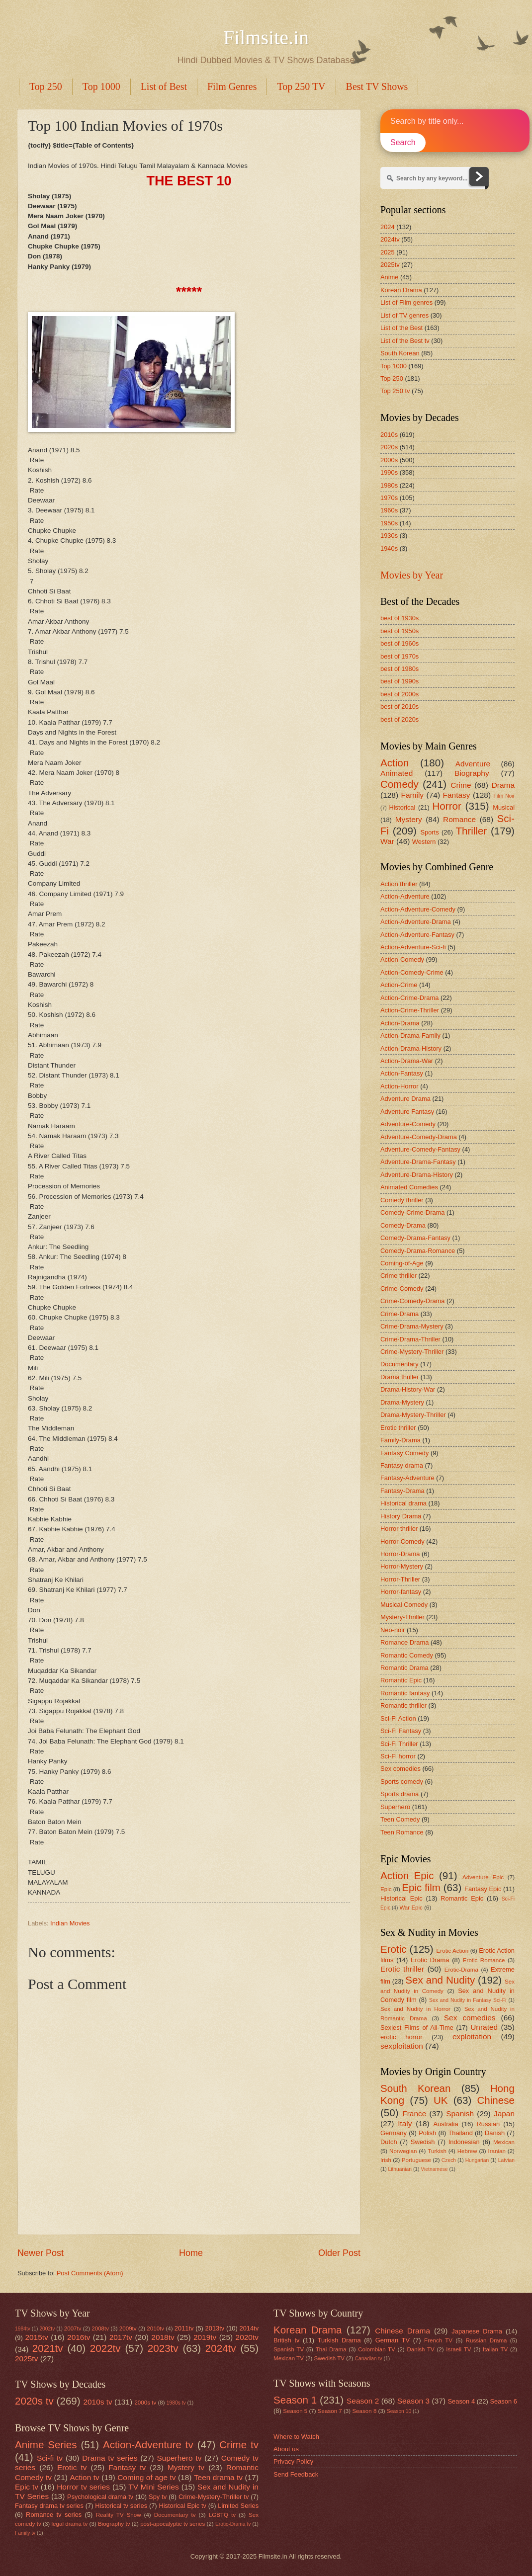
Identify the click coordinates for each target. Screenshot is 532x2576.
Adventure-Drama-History (416, 1174)
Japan (504, 2113)
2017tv (120, 2337)
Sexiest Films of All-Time (416, 2027)
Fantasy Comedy (404, 1453)
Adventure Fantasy (407, 1111)
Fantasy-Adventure (407, 1478)
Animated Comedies (409, 1187)
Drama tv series (109, 2458)
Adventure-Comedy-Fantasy (420, 1149)
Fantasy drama (401, 1465)
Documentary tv (175, 2515)
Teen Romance (402, 1832)
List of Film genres (406, 302)
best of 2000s (399, 694)
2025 (387, 252)
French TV (438, 2340)
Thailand (460, 2133)
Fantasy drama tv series (49, 2505)
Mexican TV (288, 2358)
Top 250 (45, 86)
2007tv (73, 2328)
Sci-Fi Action (398, 1718)
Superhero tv (179, 2458)
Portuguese (416, 2160)
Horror (446, 806)
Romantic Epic (401, 1680)
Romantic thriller (403, 1705)
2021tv (47, 2348)
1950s (389, 523)
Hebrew (467, 2151)
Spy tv (158, 2496)
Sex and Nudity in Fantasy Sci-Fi (467, 2000)
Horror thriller (399, 1528)
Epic (386, 1889)
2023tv (163, 2348)
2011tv (184, 2328)
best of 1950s (399, 631)
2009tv (128, 2328)
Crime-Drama (399, 1314)
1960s (389, 510)
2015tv (36, 2337)
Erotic (393, 1949)
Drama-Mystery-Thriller (413, 1414)
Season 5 (295, 2411)
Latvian (506, 2160)
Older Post (339, 2253)
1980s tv (176, 2403)
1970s (389, 497)
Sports (429, 832)
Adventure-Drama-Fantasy (418, 1161)
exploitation (471, 2036)
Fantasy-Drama (402, 1491)
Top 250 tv (395, 391)
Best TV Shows (377, 86)
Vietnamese (434, 2169)
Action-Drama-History (411, 1048)
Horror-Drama (400, 1554)
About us (286, 2449)
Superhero (395, 1807)
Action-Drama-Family (410, 1035)
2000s (389, 460)
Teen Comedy (400, 1819)
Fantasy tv (127, 2467)
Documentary (399, 1364)
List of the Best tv (405, 340)
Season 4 (461, 2401)
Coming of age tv (146, 2477)
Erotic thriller (398, 1427)
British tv (286, 2340)
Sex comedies (400, 1768)
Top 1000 (101, 86)
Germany (393, 2133)
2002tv (47, 2328)
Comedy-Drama (403, 1225)
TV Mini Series (153, 2487)
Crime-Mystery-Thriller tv (213, 2496)
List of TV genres (404, 315)
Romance (459, 819)
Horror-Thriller (400, 1579)
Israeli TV (458, 2349)
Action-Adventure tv (148, 2444)
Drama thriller (399, 1377)
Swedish (423, 2142)
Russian (488, 2124)
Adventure (472, 763)
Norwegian (403, 2151)
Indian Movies (69, 1923)
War (387, 841)
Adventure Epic (483, 1877)
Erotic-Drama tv (233, 2524)
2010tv (155, 2328)
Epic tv (26, 2487)
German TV (392, 2340)
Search (403, 142)
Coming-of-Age (402, 1263)
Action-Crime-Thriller (409, 1010)
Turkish (437, 2151)
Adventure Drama (405, 1098)
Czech (449, 2160)
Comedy (399, 784)
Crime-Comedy (402, 1288)
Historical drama (403, 1503)
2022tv (105, 2348)
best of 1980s (399, 668)
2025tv (390, 264)
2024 (387, 227)
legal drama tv (70, 2524)
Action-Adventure (405, 896)
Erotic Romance (484, 1960)
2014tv (249, 2328)
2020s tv (34, 2401)
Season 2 (363, 2401)
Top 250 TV (301, 86)
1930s (389, 535)
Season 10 (399, 2411)
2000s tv (145, 2403)
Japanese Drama (476, 2331)
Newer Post (40, 2253)
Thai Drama (331, 2349)
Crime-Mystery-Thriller (411, 1351)
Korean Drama (401, 290)
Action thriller (398, 884)
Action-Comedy (402, 959)
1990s (389, 472)
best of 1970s (399, 656)
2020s (389, 447)
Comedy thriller (402, 1200)
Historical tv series (121, 2505)
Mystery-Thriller (402, 1617)
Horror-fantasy (400, 1591)
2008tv (100, 2328)
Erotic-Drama (461, 1970)
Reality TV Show (118, 2515)
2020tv (247, 2337)
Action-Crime (398, 985)
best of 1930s (399, 618)
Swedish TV (329, 2358)
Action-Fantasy (401, 1073)
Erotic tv (72, 2467)
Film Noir (504, 796)
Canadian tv (368, 2358)
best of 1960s (399, 643)
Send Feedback (295, 2474)
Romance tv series (54, 2514)
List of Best (164, 86)
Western (424, 841)
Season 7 (330, 2411)
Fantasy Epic (482, 1889)
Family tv (25, 2533)
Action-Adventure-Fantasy (417, 934)
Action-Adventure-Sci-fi (413, 947)
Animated (396, 773)
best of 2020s (399, 719)
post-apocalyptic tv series (172, 2524)
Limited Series (238, 2505)
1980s (389, 485)
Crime (460, 785)
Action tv (84, 2477)
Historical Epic (401, 1898)
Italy (405, 2123)
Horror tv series (83, 2487)
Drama (503, 785)
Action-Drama (400, 1023)
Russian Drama (486, 2340)
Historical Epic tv (182, 2505)
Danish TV (420, 2349)
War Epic (411, 1908)
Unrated (484, 2027)
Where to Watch (296, 2436)
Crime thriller (398, 1275)
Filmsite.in (266, 37)
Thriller (471, 830)
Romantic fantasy (405, 1693)
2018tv (162, 2337)
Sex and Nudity (440, 1980)
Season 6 (503, 2401)
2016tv (78, 2337)
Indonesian (464, 2142)
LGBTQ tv (222, 2515)
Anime (389, 277)
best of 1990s (399, 681)
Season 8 (364, 2411)
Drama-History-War (407, 1389)
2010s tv (97, 2402)
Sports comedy (401, 1781)
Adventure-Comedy (408, 1124)
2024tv (390, 239)
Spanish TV (288, 2349)
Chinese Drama (402, 2331)
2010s (389, 434)
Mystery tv (186, 2467)
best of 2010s (399, 706)
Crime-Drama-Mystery (411, 1326)
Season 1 (295, 2400)
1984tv (22, 2328)
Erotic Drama (430, 1960)
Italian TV (495, 2349)
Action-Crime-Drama (409, 997)
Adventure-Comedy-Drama (418, 1137)
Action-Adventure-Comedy (417, 909)
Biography (471, 773)
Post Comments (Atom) (90, 2273)
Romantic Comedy (406, 1655)
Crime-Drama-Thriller (410, 1339)
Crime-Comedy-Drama (412, 1301)
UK (441, 2100)
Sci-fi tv (50, 2458)
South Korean (400, 353)
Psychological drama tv (100, 2496)
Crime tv (239, 2444)
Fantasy (456, 795)
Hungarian (477, 2160)
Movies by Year (411, 575)
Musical (504, 807)
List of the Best (401, 328)
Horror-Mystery (401, 1566)
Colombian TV (376, 2349)
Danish (495, 2133)
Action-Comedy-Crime (411, 972)
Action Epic (407, 1875)
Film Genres (232, 86)
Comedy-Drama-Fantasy (415, 1238)
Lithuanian (400, 2169)
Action (394, 762)
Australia (445, 2124)
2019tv (204, 2337)
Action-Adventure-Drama (415, 921)
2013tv (215, 2328)
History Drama (400, 1516)
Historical (402, 807)
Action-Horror (399, 1086)
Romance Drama (404, 1642)
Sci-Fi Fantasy (400, 1731)
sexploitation (401, 2046)
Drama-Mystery (402, 1402)
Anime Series (46, 2444)
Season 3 (413, 2401)
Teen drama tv (218, 2477)
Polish (427, 2133)
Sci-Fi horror (398, 1756)
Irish (385, 2160)
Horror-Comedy (402, 1541)
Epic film (421, 1887)
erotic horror (401, 2037)
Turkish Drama (339, 2340)
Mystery (408, 819)
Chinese (496, 2100)
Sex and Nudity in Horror (415, 2009)
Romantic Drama (404, 1667)
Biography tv (114, 2524)
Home (191, 2253)
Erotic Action (453, 1951)
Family (412, 795)
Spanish (460, 2113)
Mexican (504, 2142)
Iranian (497, 2151)
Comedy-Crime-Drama (412, 1212)
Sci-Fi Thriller (399, 1743)
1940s (389, 548)
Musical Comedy (404, 1604)
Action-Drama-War (406, 1061)
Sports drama (399, 1794)
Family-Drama (400, 1440)
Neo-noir (392, 1630)
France (414, 2113)
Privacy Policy (293, 2461)
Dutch (388, 2142)
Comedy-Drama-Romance (417, 1250)
